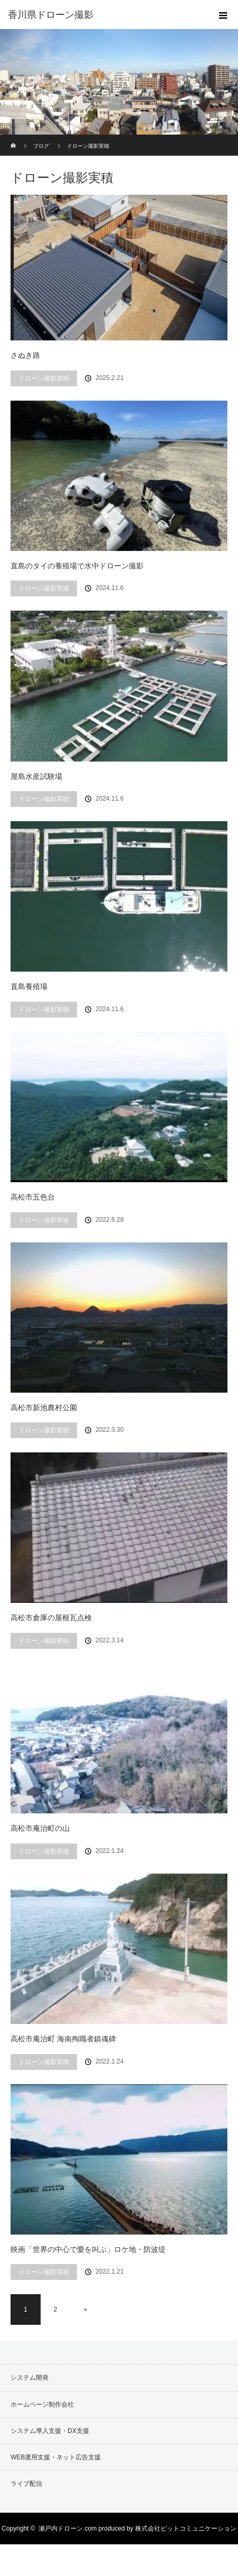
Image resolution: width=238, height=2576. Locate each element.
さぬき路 (25, 355)
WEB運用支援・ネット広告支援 (56, 2457)
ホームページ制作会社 (42, 2404)
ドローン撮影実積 (43, 378)
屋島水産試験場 (36, 776)
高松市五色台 (33, 1197)
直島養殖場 (29, 986)
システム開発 (30, 2377)
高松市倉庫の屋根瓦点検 (51, 1617)
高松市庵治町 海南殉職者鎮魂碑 (63, 2039)
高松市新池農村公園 (44, 1407)
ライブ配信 (26, 2483)
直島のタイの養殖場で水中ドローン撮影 (77, 566)
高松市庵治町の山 (40, 1828)
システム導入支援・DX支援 (50, 2431)
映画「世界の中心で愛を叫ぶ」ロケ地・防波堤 (88, 2249)
